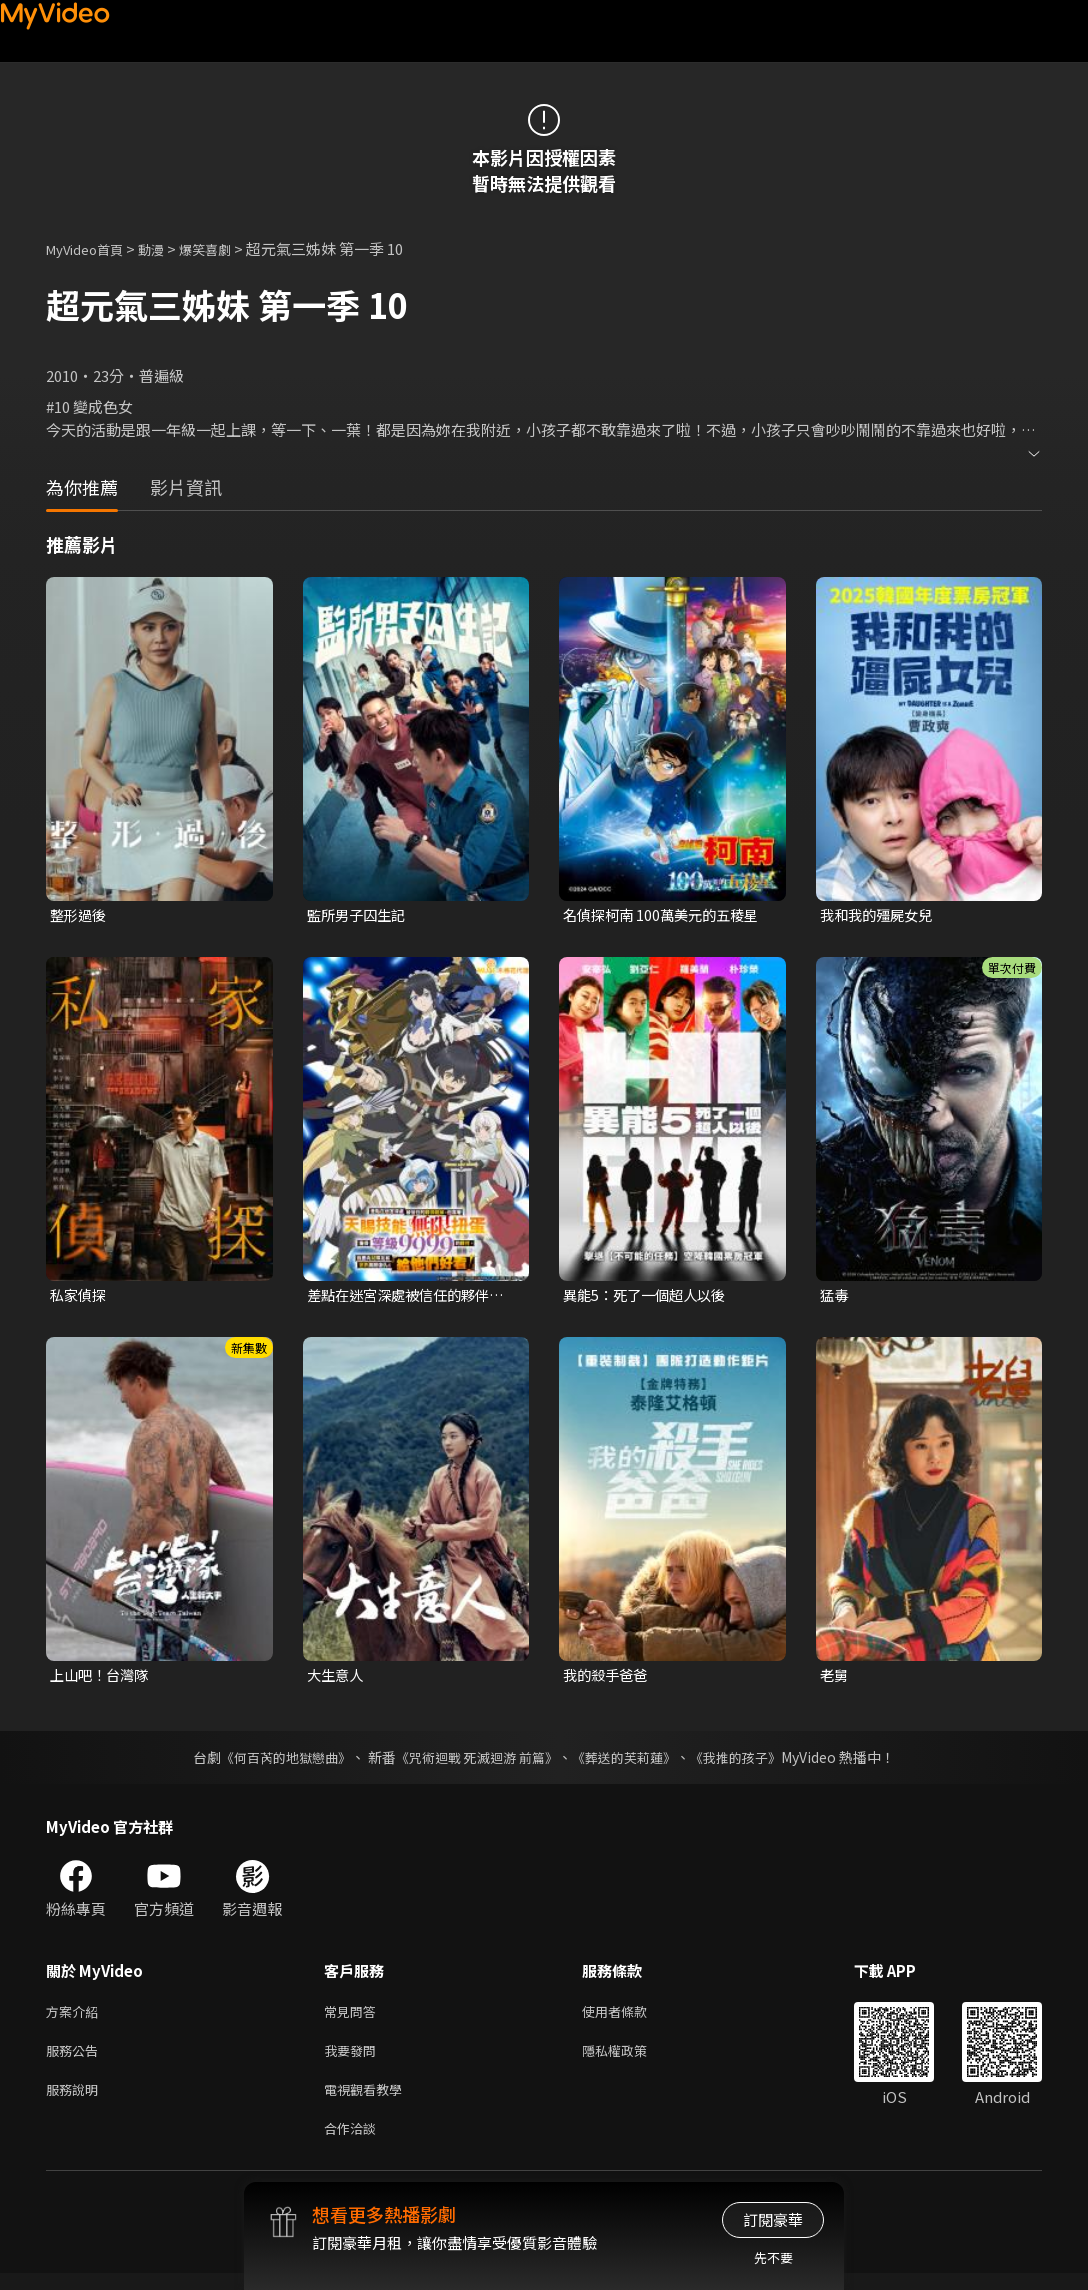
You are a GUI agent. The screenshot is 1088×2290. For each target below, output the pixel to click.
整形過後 (80, 915)
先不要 (773, 2257)
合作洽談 (354, 2143)
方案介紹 (76, 2017)
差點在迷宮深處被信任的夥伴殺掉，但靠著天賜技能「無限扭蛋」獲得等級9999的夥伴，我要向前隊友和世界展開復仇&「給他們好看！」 (412, 1297)
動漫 (167, 248)
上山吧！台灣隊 (102, 1678)
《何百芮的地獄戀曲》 (273, 1762)
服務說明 (76, 2101)
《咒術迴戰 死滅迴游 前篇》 (475, 1762)
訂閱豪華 (773, 2219)
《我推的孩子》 (751, 1762)
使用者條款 (631, 2017)
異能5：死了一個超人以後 (649, 1296)
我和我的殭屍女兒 (880, 915)
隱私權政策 (631, 2059)
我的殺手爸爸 (608, 1678)
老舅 (835, 1678)
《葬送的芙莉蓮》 (632, 1762)
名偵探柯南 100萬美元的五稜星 (666, 915)
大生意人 (337, 1678)
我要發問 (354, 2059)
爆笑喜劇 (227, 248)
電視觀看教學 (369, 2101)
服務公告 (76, 2059)
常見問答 (354, 2017)
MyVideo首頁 (91, 248)
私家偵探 (80, 1296)
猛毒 (835, 1296)
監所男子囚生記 (359, 915)
